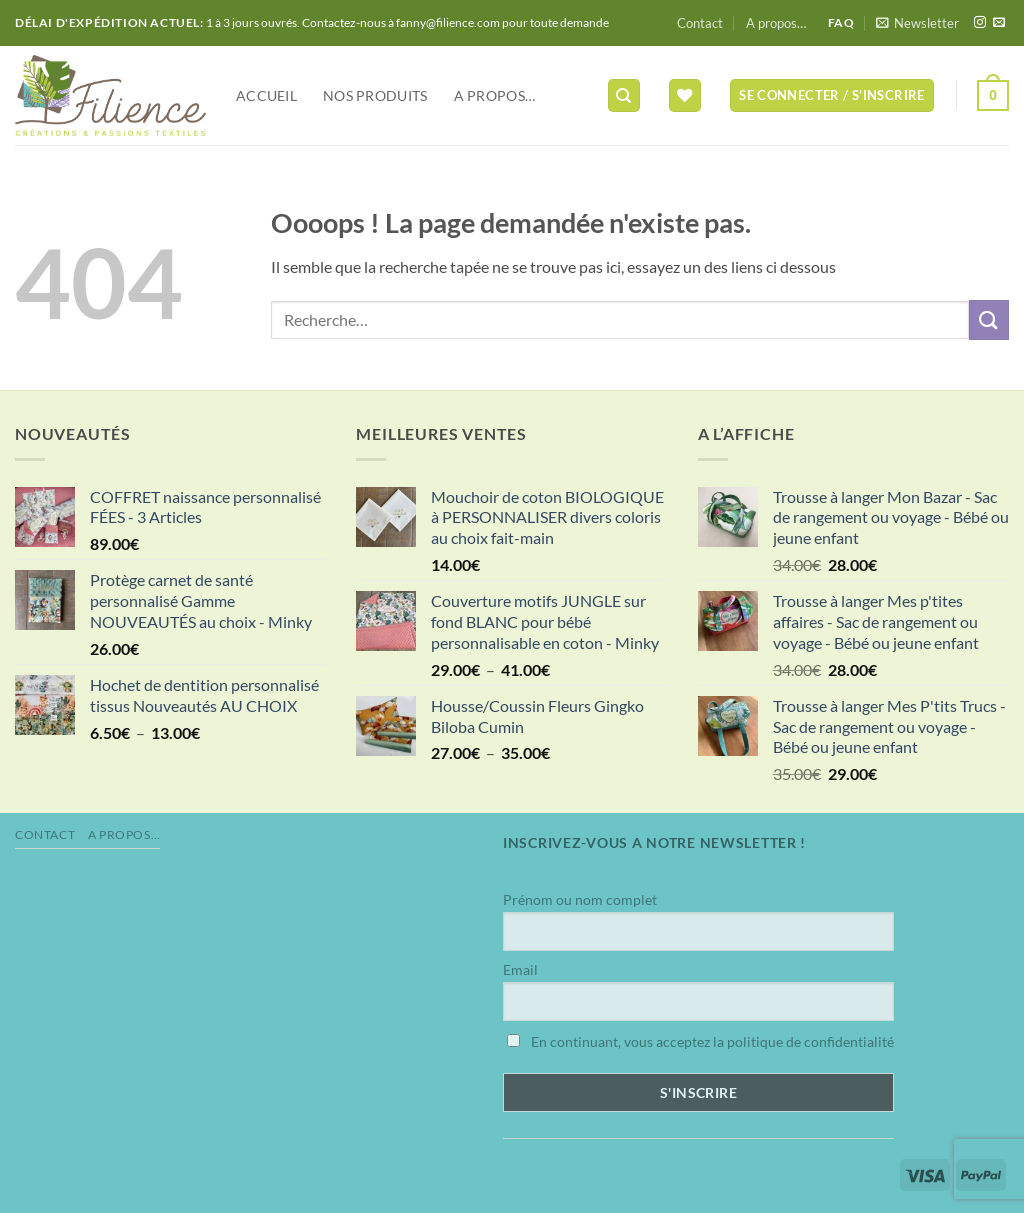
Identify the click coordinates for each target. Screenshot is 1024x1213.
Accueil (266, 95)
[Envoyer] (989, 319)
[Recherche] (624, 95)
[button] (917, 23)
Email (520, 969)
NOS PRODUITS (375, 95)
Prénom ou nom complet (580, 899)
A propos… (776, 23)
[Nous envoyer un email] (999, 23)
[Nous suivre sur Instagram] (980, 23)
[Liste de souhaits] (685, 95)
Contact (700, 23)
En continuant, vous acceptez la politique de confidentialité (700, 1041)
